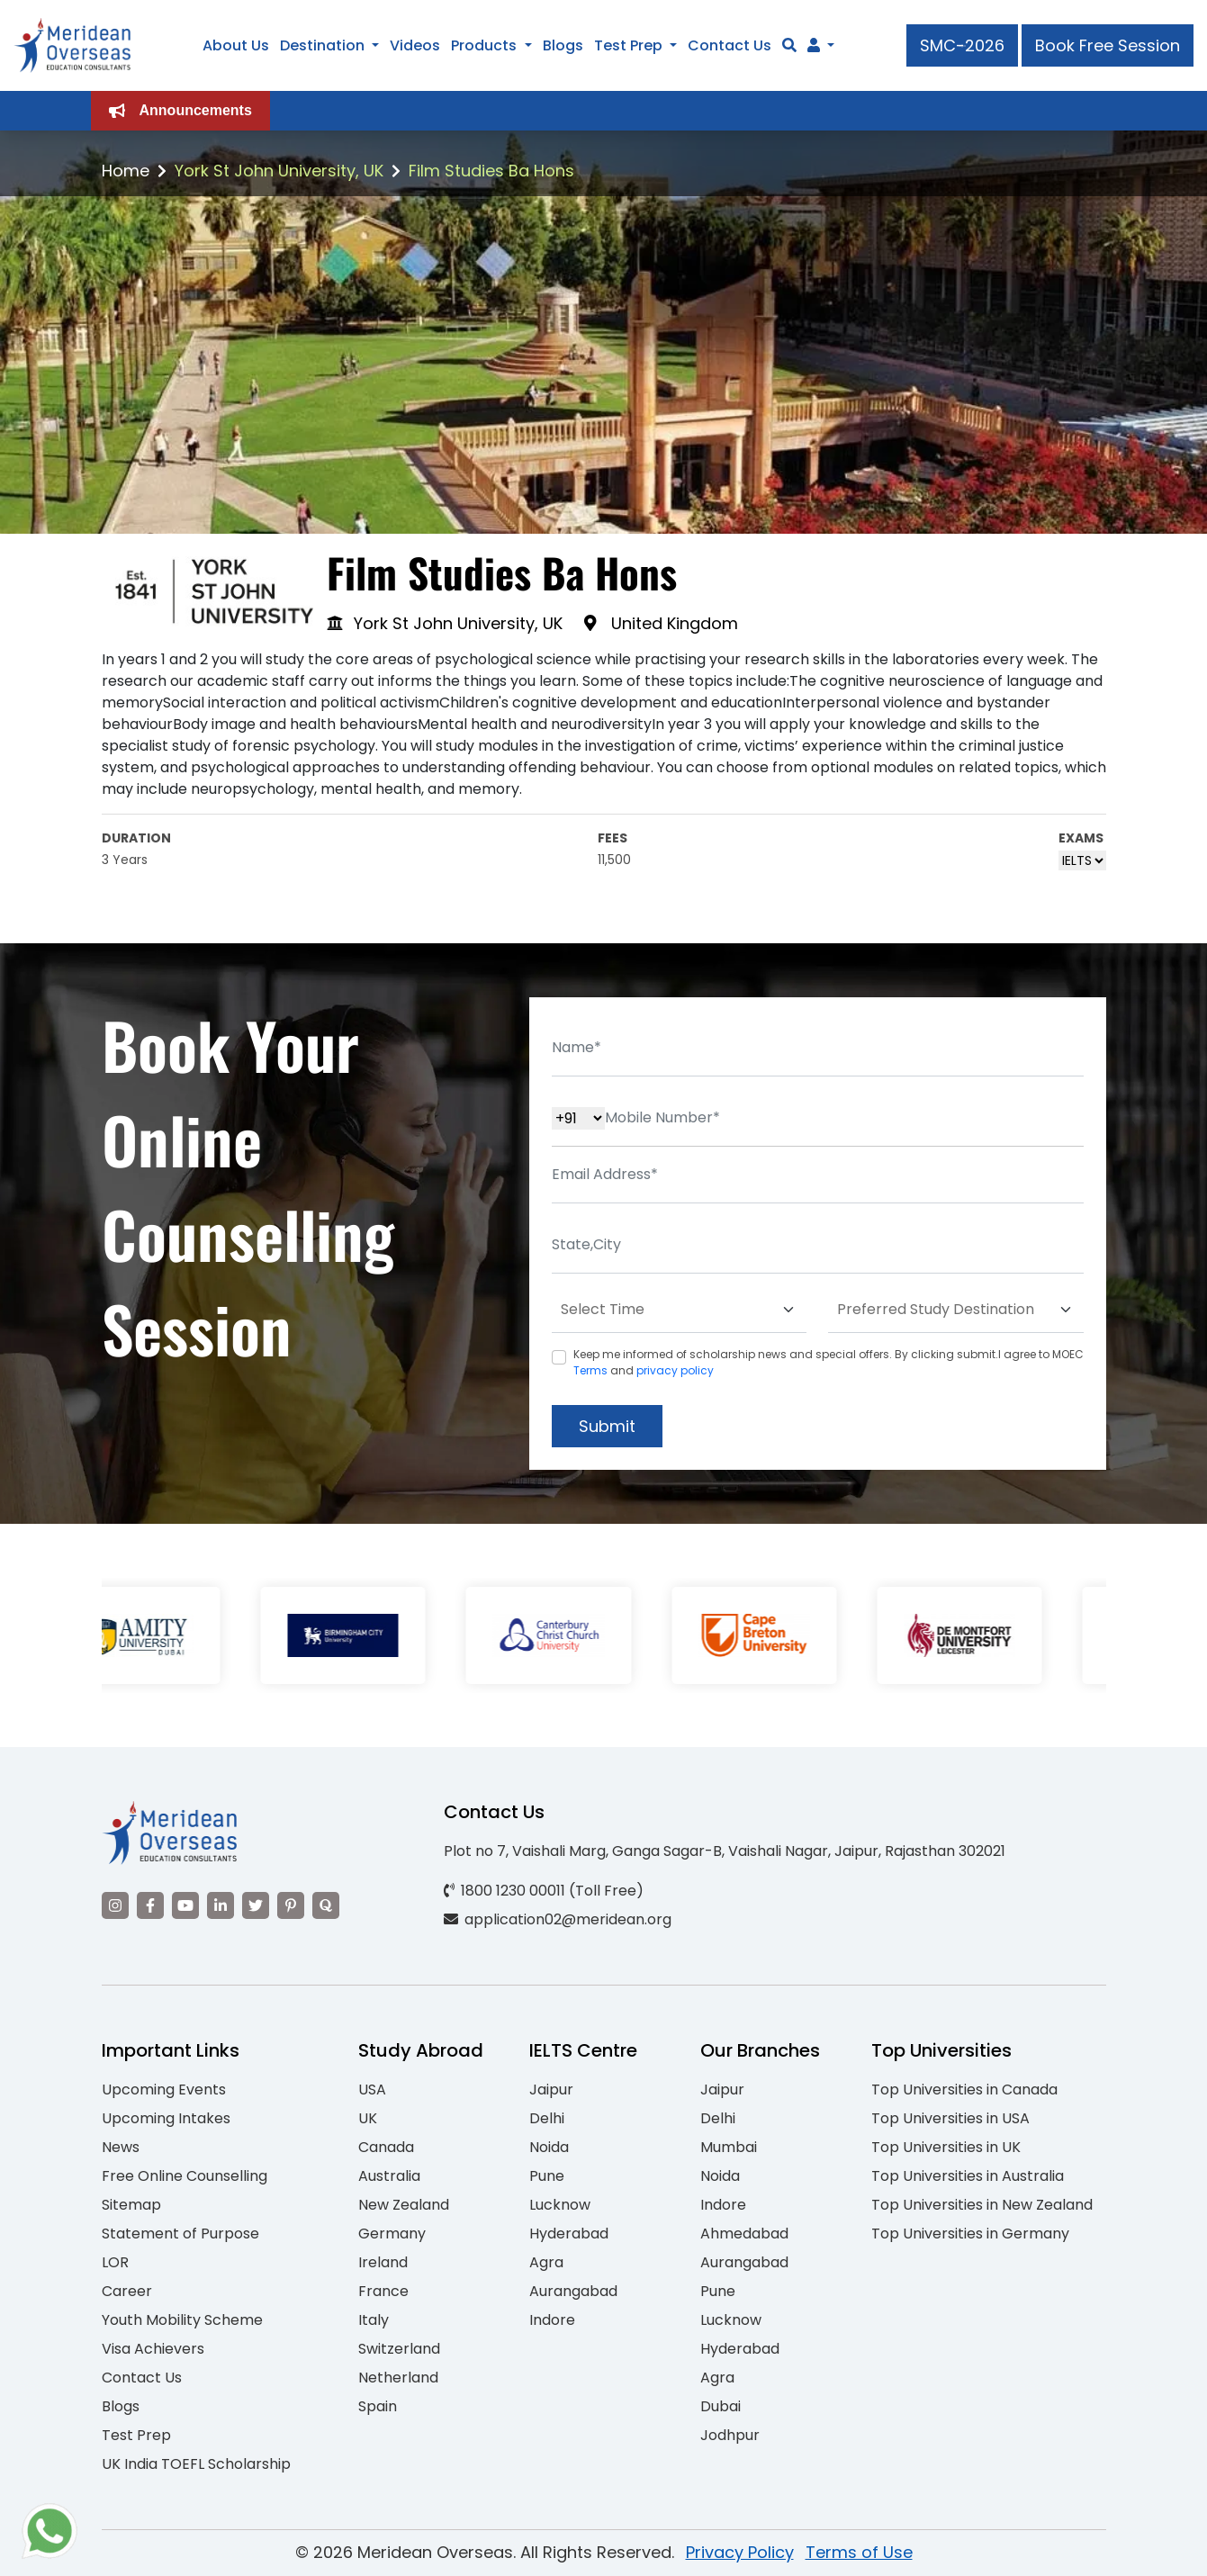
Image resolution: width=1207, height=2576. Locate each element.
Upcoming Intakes (166, 2118)
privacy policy (675, 1370)
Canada (386, 2147)
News (121, 2147)
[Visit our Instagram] (115, 1905)
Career (127, 2291)
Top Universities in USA (950, 2118)
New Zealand (403, 2204)
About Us (236, 45)
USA (372, 2089)
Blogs (563, 45)
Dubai (720, 2406)
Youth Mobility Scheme (182, 2320)
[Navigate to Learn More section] (813, 46)
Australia (389, 2176)
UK (367, 2118)
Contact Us (729, 45)
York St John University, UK (279, 170)
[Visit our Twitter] (255, 1905)
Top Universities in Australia (967, 2176)
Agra (546, 2262)
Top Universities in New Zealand (982, 2204)
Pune (546, 2176)
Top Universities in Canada (964, 2089)
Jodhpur (730, 2435)
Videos (415, 45)
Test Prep (628, 45)
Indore (552, 2320)
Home (125, 170)
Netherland (398, 2377)
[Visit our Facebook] (150, 1905)
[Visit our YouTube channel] (185, 1905)
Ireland (383, 2262)
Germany (392, 2233)
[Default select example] (679, 1310)
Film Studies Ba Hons (491, 170)
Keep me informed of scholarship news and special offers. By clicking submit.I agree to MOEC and (828, 1362)
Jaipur (551, 2089)
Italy (373, 2320)
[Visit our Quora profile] (325, 1905)
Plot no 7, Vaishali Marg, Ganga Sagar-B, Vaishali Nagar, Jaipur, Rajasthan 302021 (724, 1851)
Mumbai (728, 2147)
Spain (377, 2406)
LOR (115, 2262)
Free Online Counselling (184, 2176)
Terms (590, 1370)
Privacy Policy (740, 2552)
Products (484, 45)
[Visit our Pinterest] (290, 1905)
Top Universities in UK (946, 2147)
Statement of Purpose (180, 2233)
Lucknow (559, 2204)
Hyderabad (568, 2233)
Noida (549, 2147)
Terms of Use (859, 2552)
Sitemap (131, 2204)
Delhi (546, 2118)
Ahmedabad (744, 2233)
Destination (322, 45)
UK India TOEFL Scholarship (196, 2464)
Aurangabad (573, 2291)
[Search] (789, 45)
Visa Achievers (153, 2348)
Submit (607, 1426)
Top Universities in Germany (970, 2233)
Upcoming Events (164, 2089)
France (383, 2291)
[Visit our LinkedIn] (220, 1905)
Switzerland (399, 2348)
